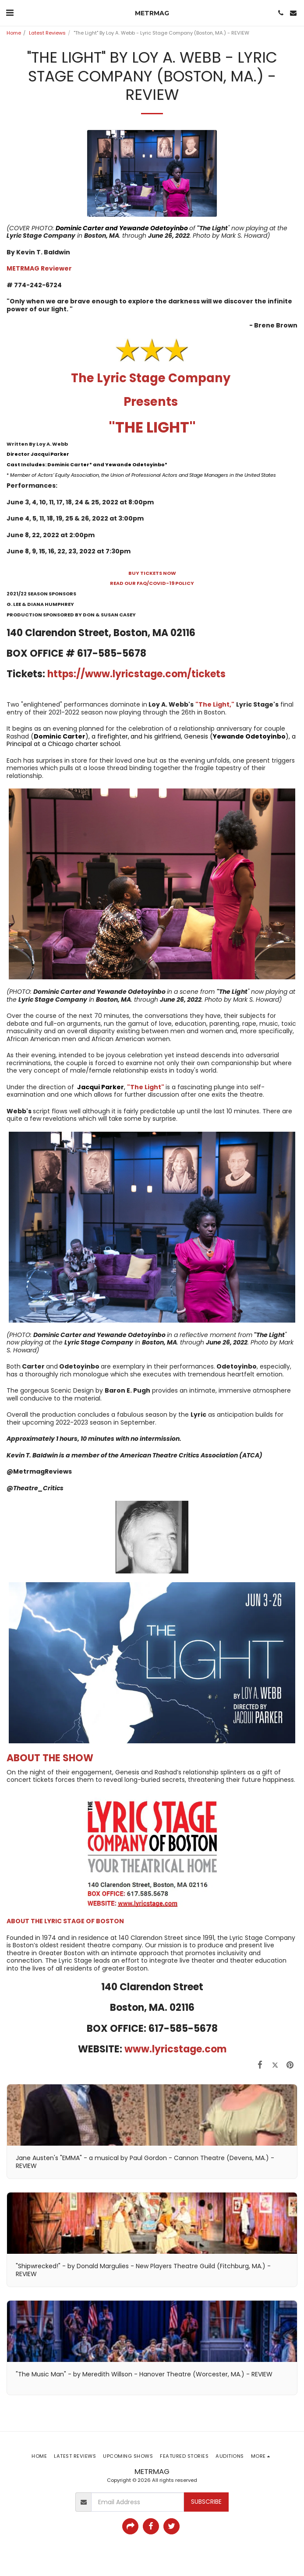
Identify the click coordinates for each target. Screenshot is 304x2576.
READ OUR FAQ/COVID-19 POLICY (152, 583)
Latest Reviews (47, 32)
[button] (9, 13)
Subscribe (206, 2501)
